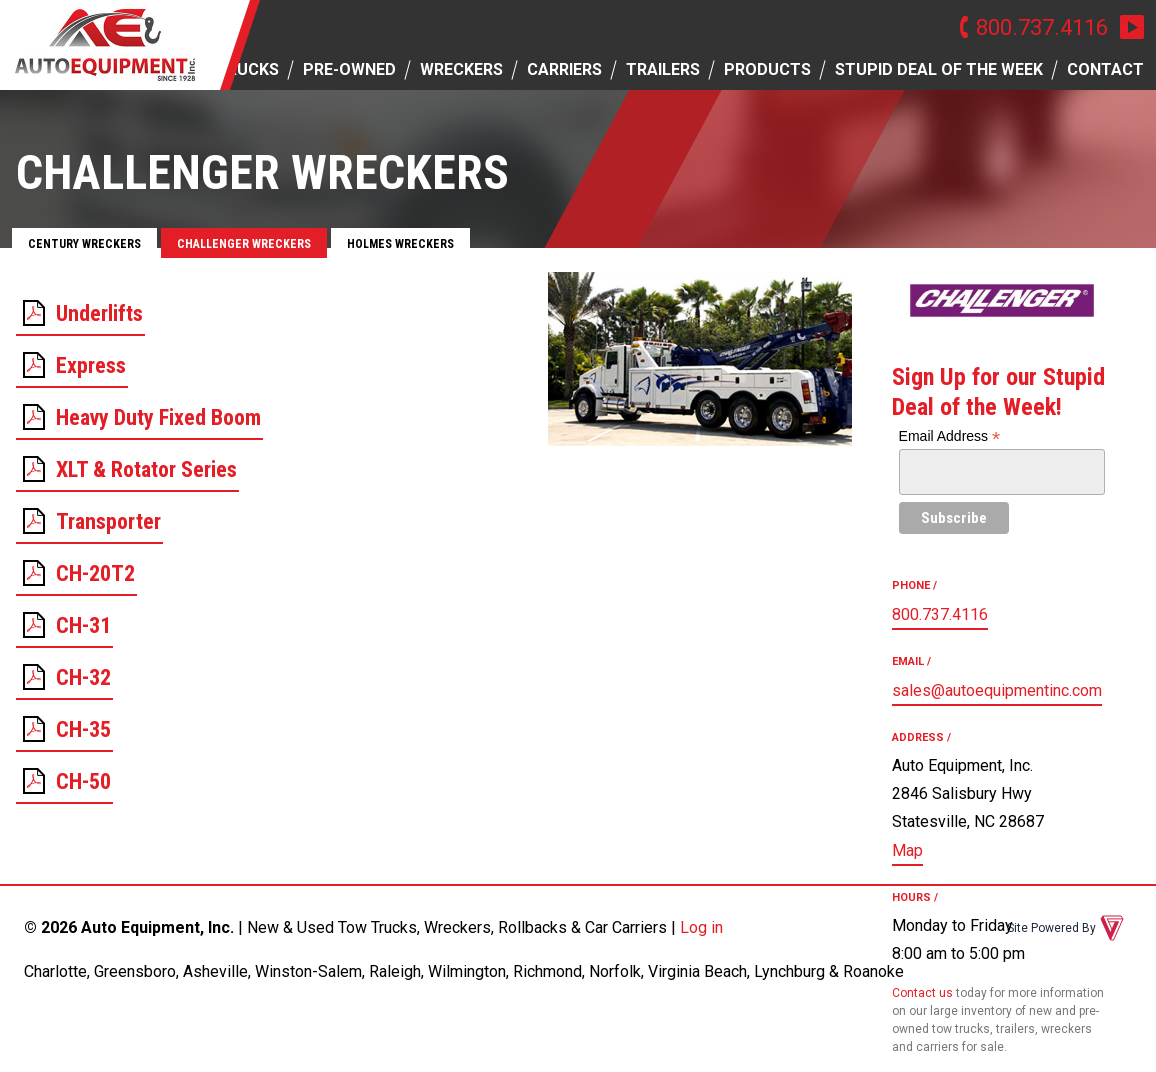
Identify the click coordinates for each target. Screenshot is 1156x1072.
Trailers (663, 69)
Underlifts (99, 313)
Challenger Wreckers (244, 244)
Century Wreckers (84, 244)
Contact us (922, 993)
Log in (701, 927)
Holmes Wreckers (400, 244)
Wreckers (461, 69)
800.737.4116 (1042, 27)
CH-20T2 (95, 573)
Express (91, 365)
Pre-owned (349, 69)
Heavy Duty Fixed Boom (158, 417)
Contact (1105, 69)
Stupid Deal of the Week (939, 69)
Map (907, 850)
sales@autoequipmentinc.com (997, 690)
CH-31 (83, 625)
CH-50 (83, 781)
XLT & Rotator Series (146, 469)
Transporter (108, 521)
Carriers (564, 69)
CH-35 (83, 729)
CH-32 (83, 677)
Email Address (950, 436)
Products (767, 69)
